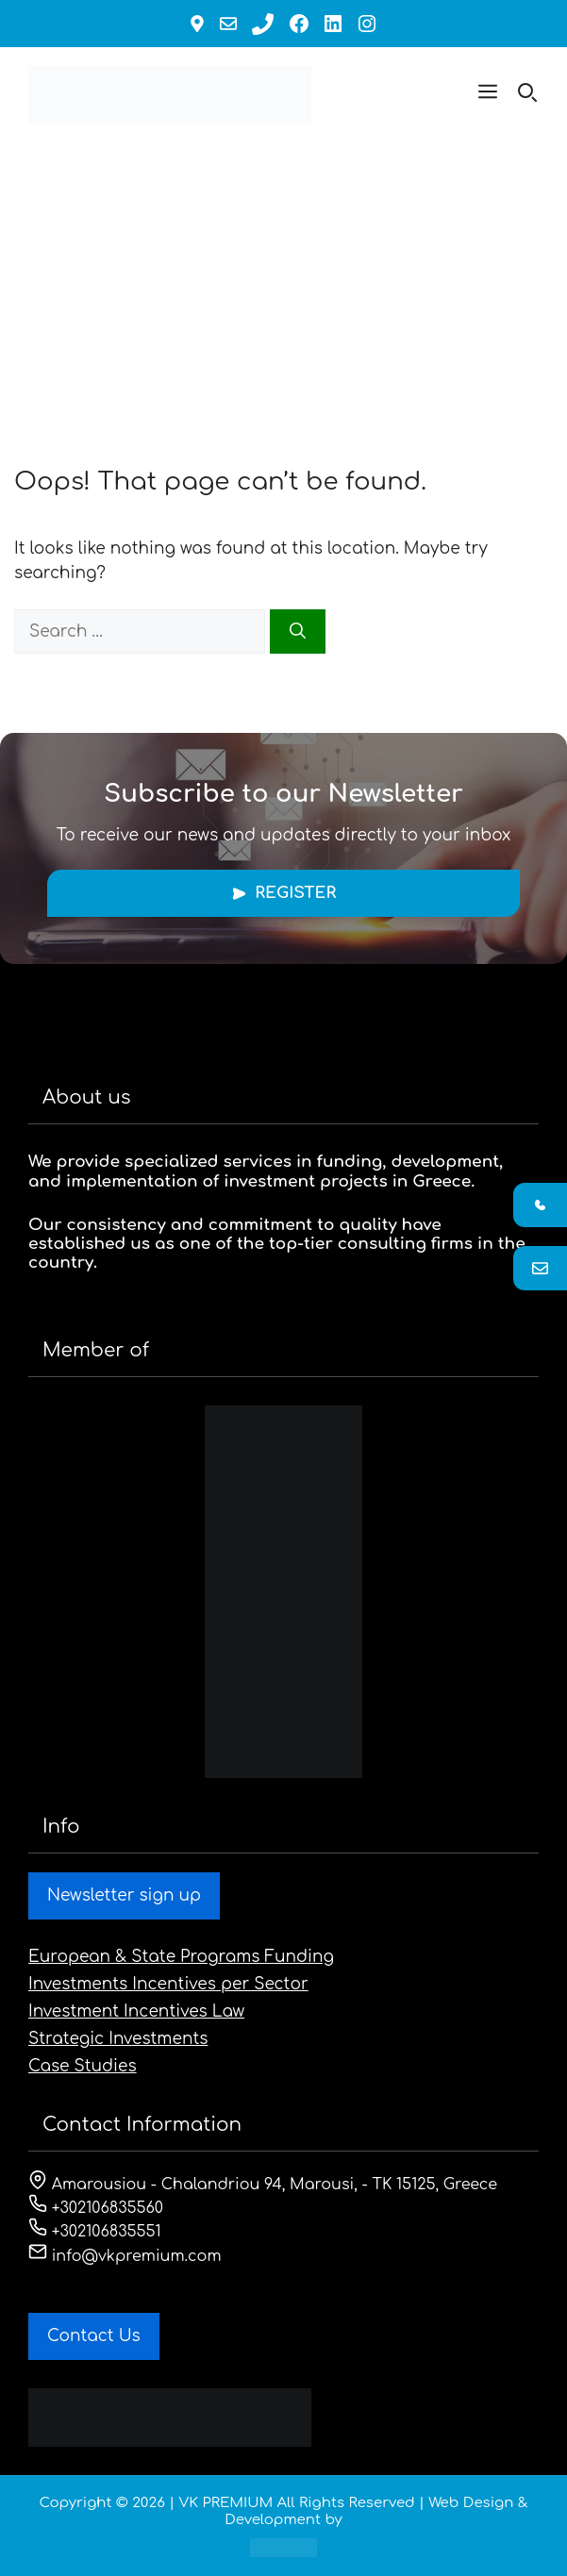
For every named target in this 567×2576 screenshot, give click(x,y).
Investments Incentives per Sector (168, 1984)
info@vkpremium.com (125, 2256)
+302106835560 (95, 2208)
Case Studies (82, 2066)
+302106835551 (94, 2231)
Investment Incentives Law (136, 2011)
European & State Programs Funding (181, 1957)
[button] (487, 95)
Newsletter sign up (124, 1895)
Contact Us (94, 2336)
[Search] (297, 632)
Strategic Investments (118, 2039)
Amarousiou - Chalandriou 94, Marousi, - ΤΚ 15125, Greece (262, 2184)
